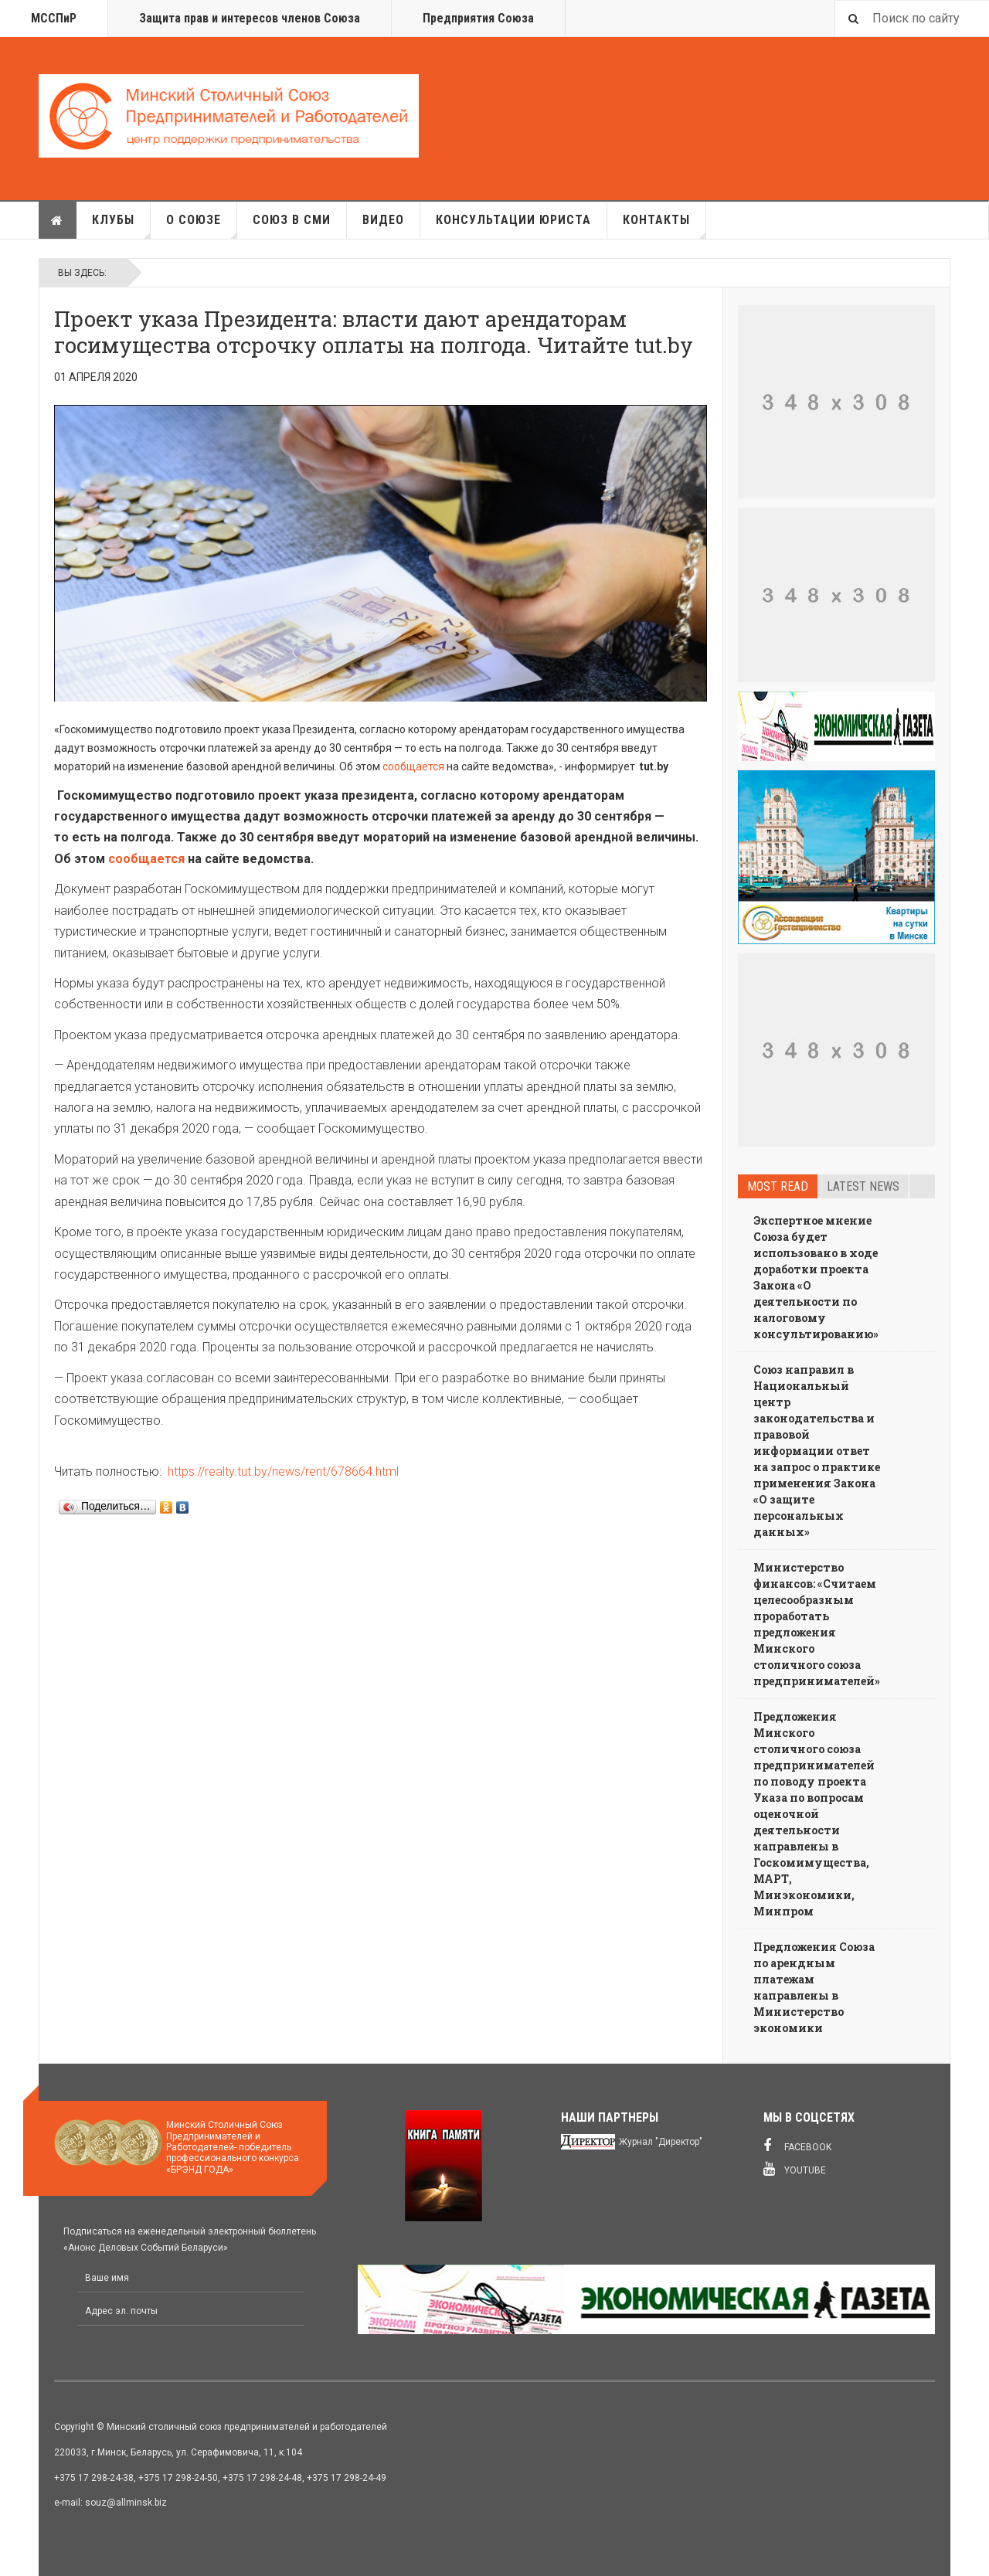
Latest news (863, 1186)
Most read (777, 1186)
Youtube (794, 2169)
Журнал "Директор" (660, 2141)
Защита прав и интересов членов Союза (249, 18)
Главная (57, 220)
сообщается (413, 766)
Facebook (797, 2146)
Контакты (664, 225)
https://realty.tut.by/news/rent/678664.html (283, 1471)
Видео (383, 219)
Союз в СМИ (292, 219)
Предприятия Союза (478, 18)
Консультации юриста (513, 219)
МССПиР (53, 18)
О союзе (201, 225)
